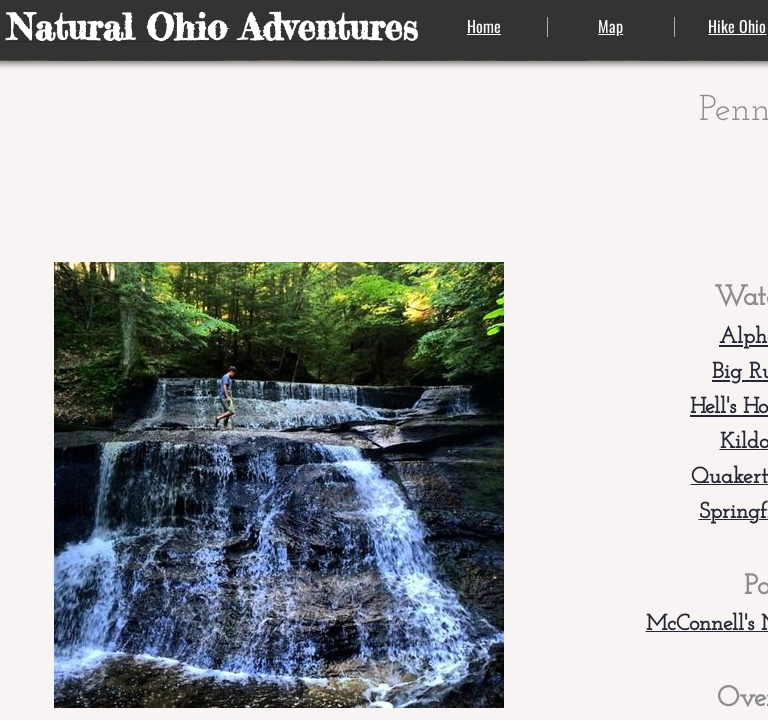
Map (610, 26)
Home (484, 26)
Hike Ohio (737, 26)
